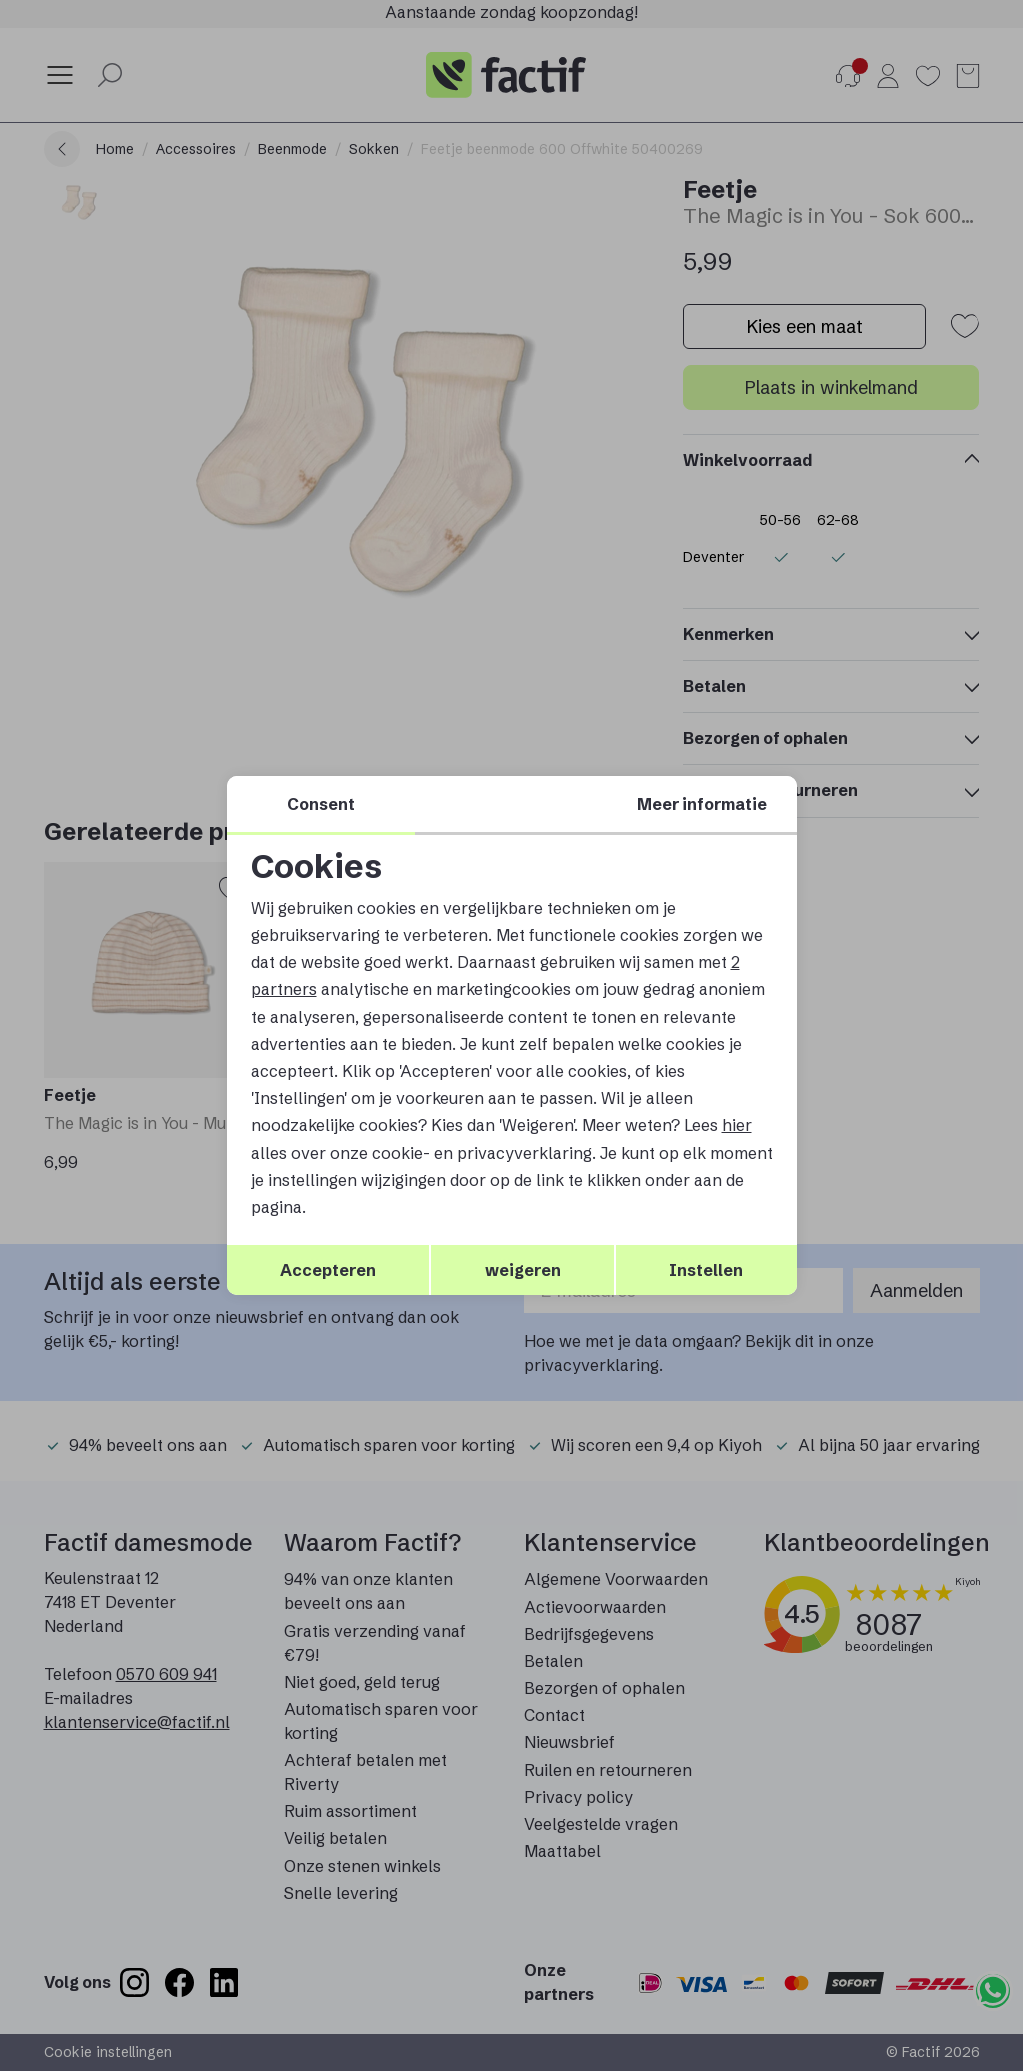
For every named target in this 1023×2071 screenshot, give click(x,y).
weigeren (523, 1270)
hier (737, 1125)
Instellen (706, 1270)
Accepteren (328, 1270)
